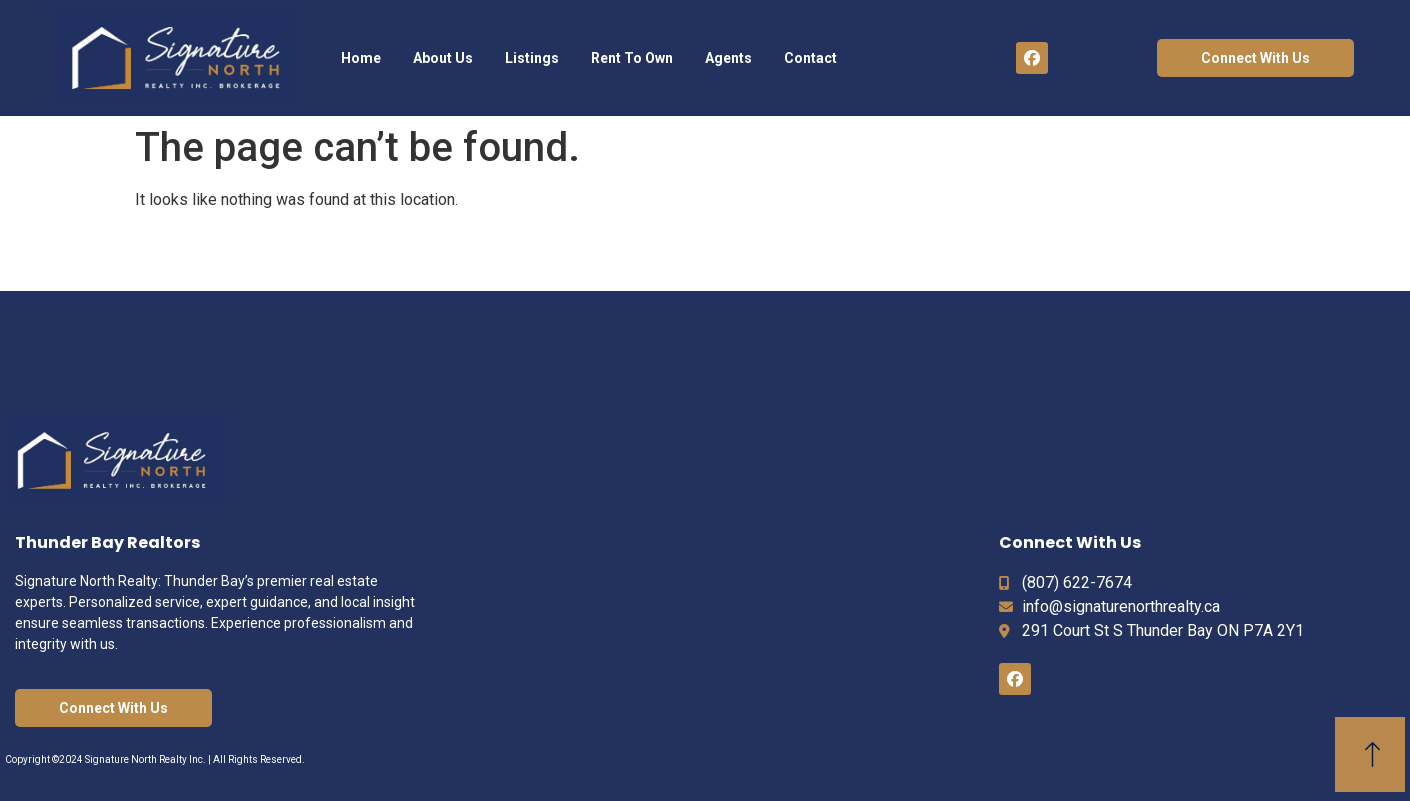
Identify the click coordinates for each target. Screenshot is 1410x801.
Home (361, 58)
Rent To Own (632, 58)
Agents (728, 58)
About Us (443, 58)
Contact (810, 58)
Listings (532, 58)
